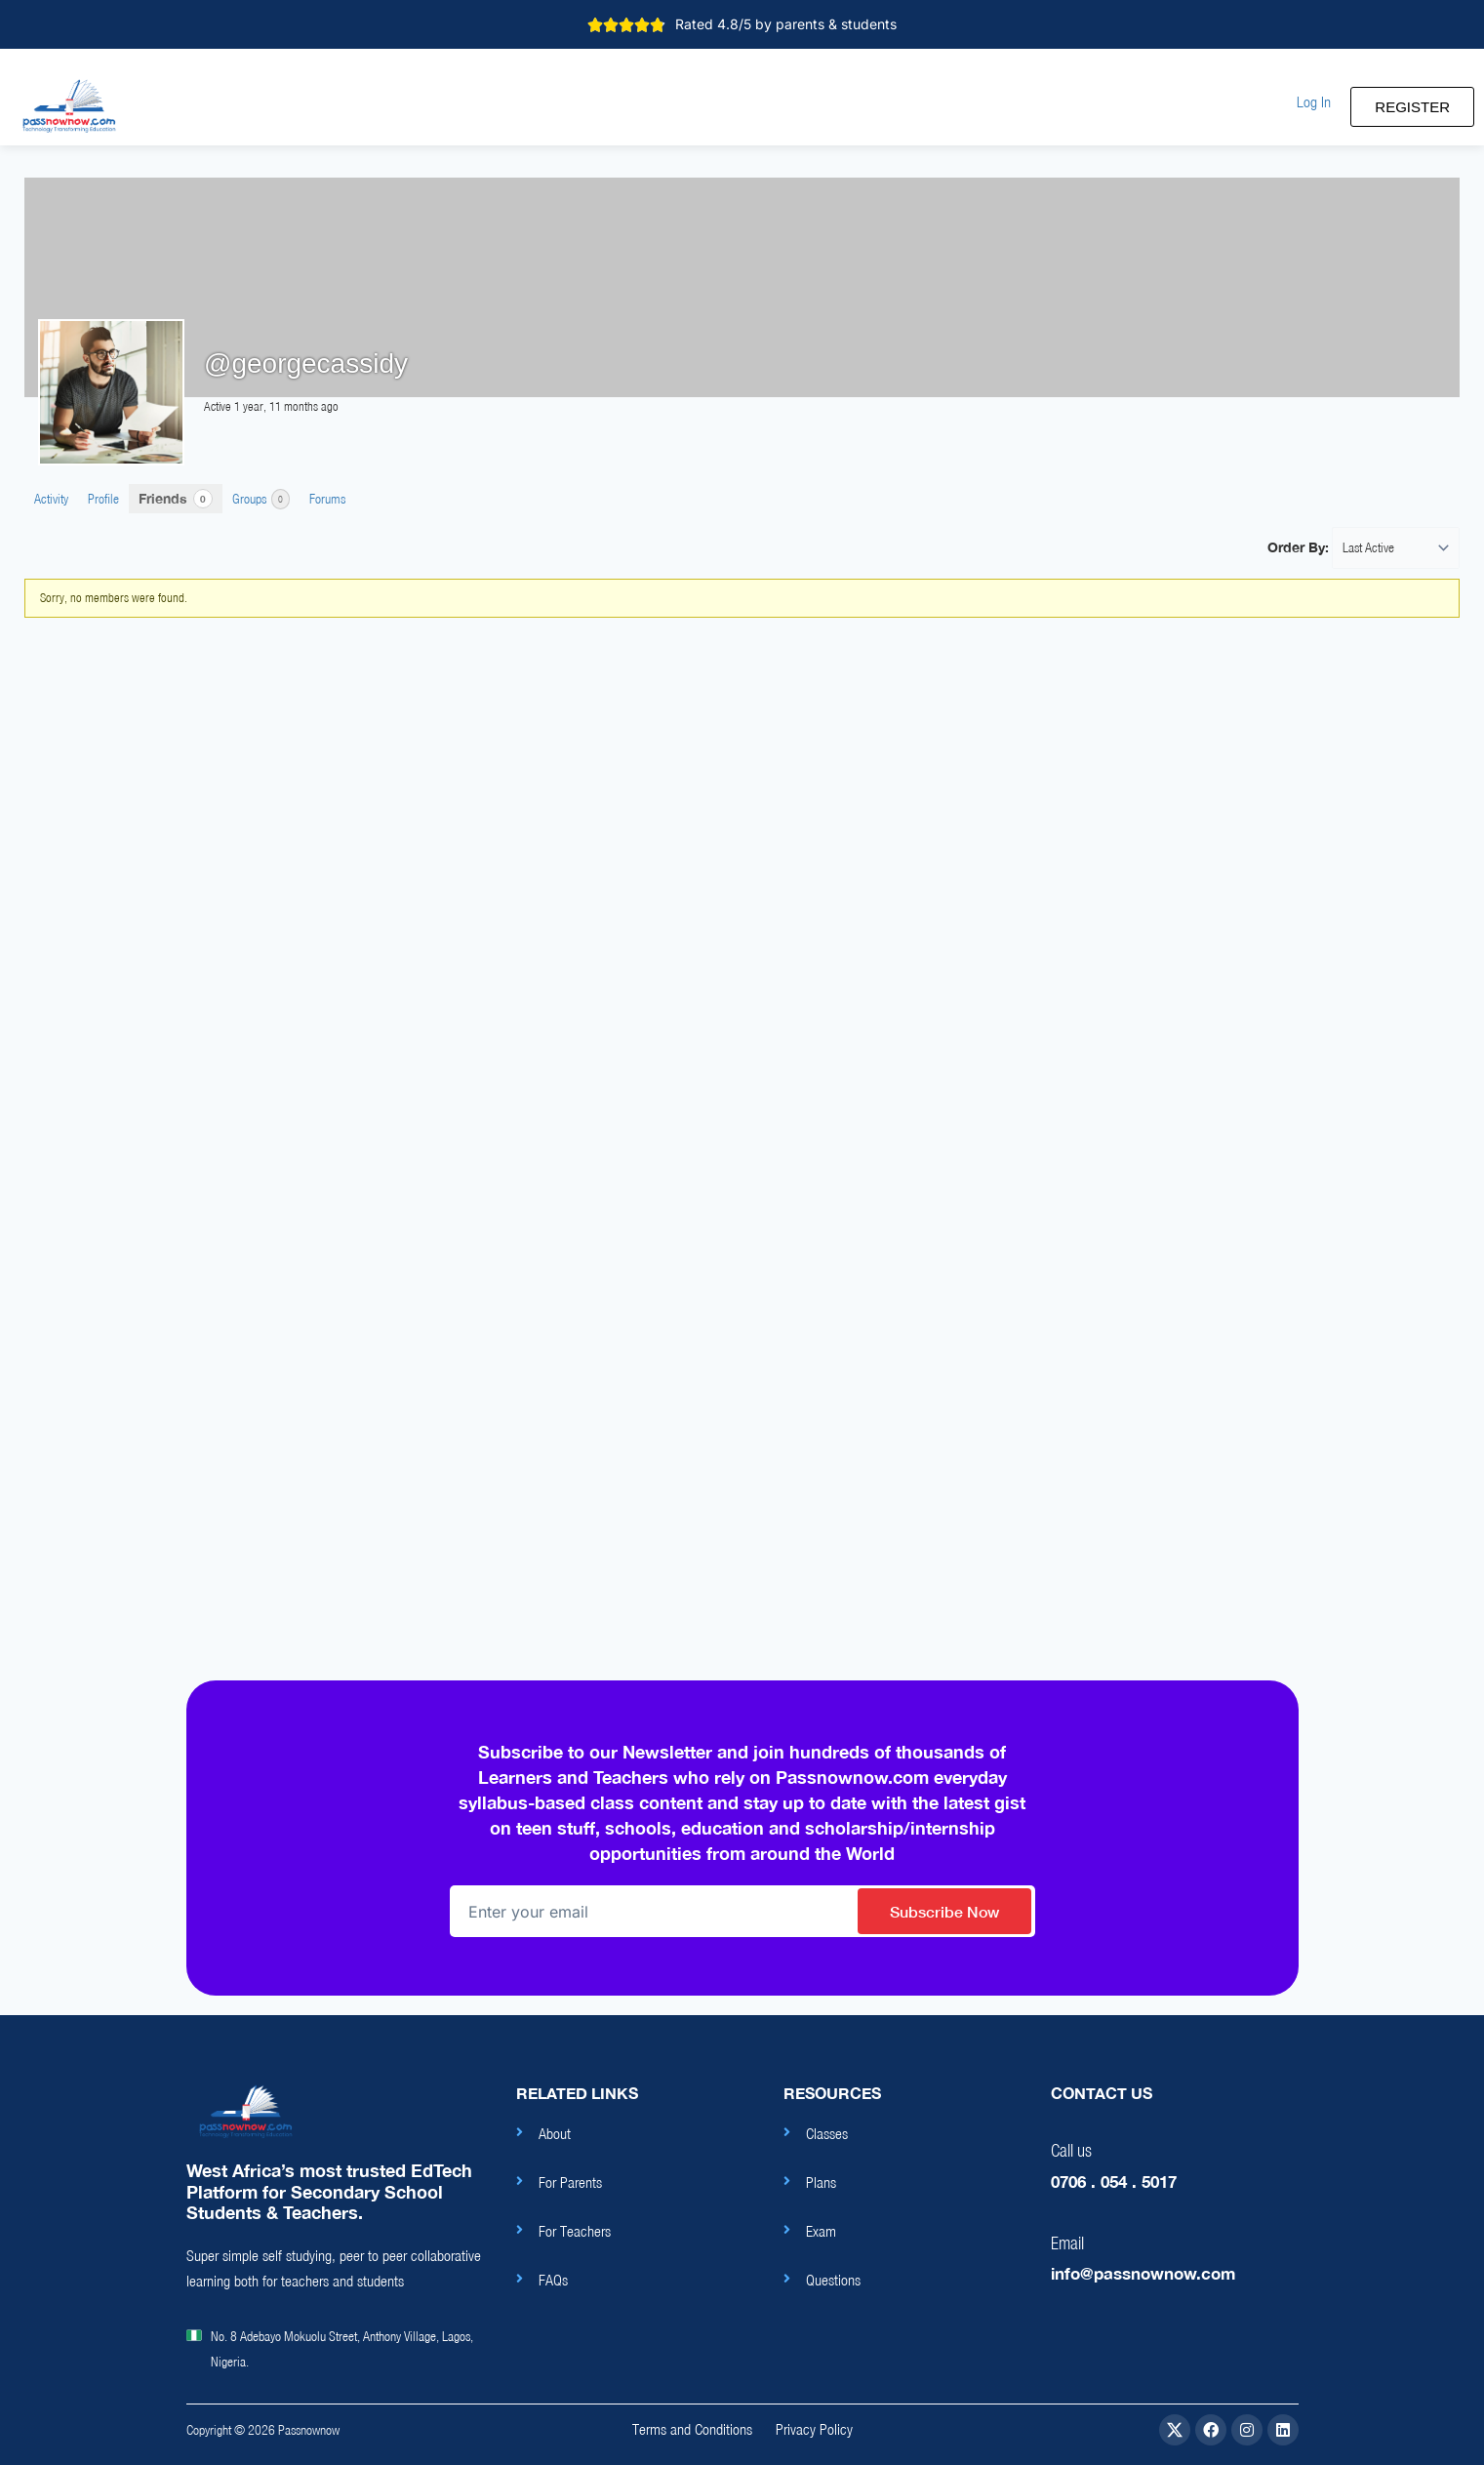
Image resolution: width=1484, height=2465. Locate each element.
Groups (261, 499)
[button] (1314, 102)
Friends (176, 498)
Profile (103, 498)
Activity (51, 498)
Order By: (1298, 547)
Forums (327, 498)
